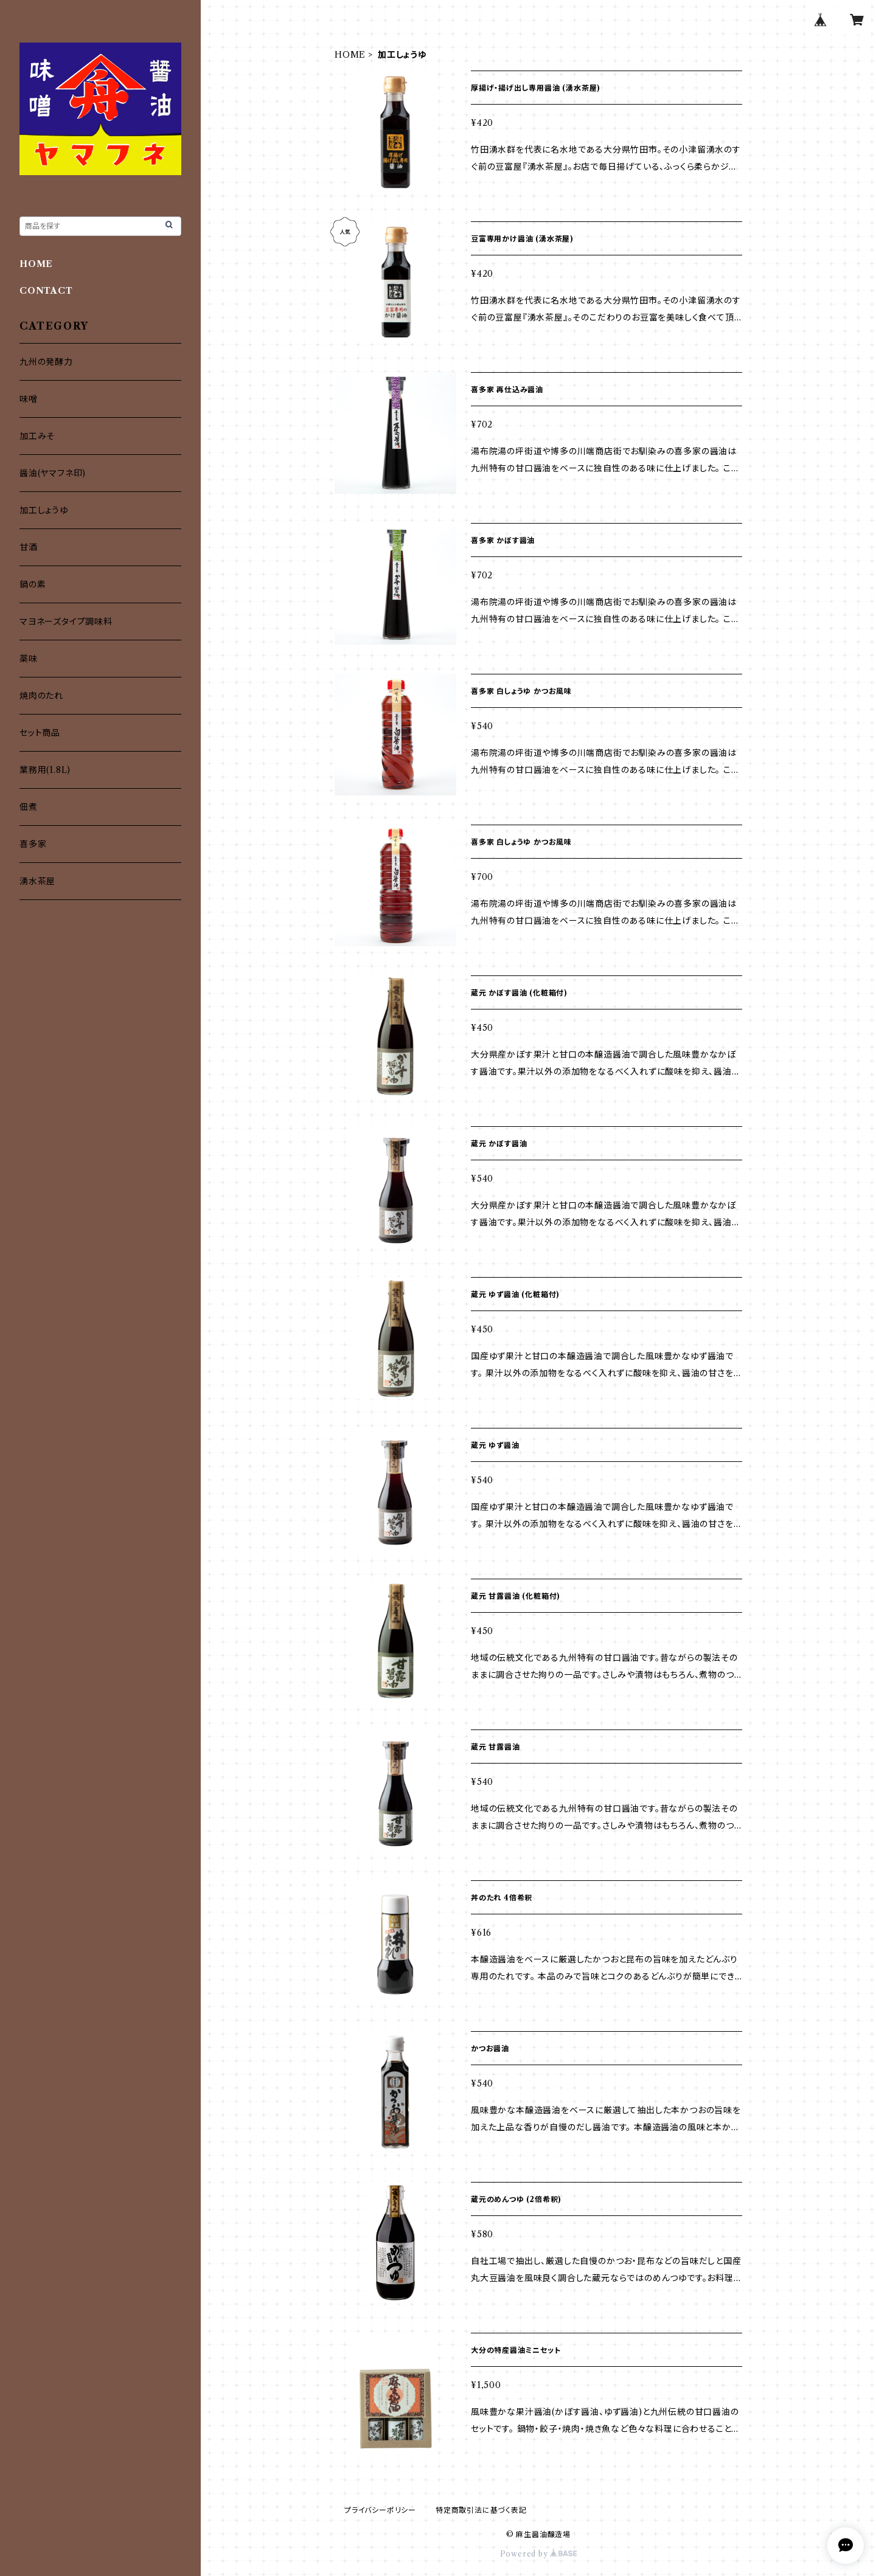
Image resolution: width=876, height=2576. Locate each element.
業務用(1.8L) (45, 769)
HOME (350, 54)
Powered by (538, 2553)
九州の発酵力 (46, 361)
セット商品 (39, 732)
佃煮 (28, 807)
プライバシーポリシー (380, 2510)
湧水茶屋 (37, 881)
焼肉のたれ (41, 695)
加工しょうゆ (43, 510)
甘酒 (28, 547)
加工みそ (37, 436)
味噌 (28, 398)
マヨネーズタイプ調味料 (66, 621)
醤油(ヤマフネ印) (52, 473)
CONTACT (46, 290)
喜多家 (32, 844)
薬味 (28, 658)
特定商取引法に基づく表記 (481, 2510)
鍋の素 (32, 584)
